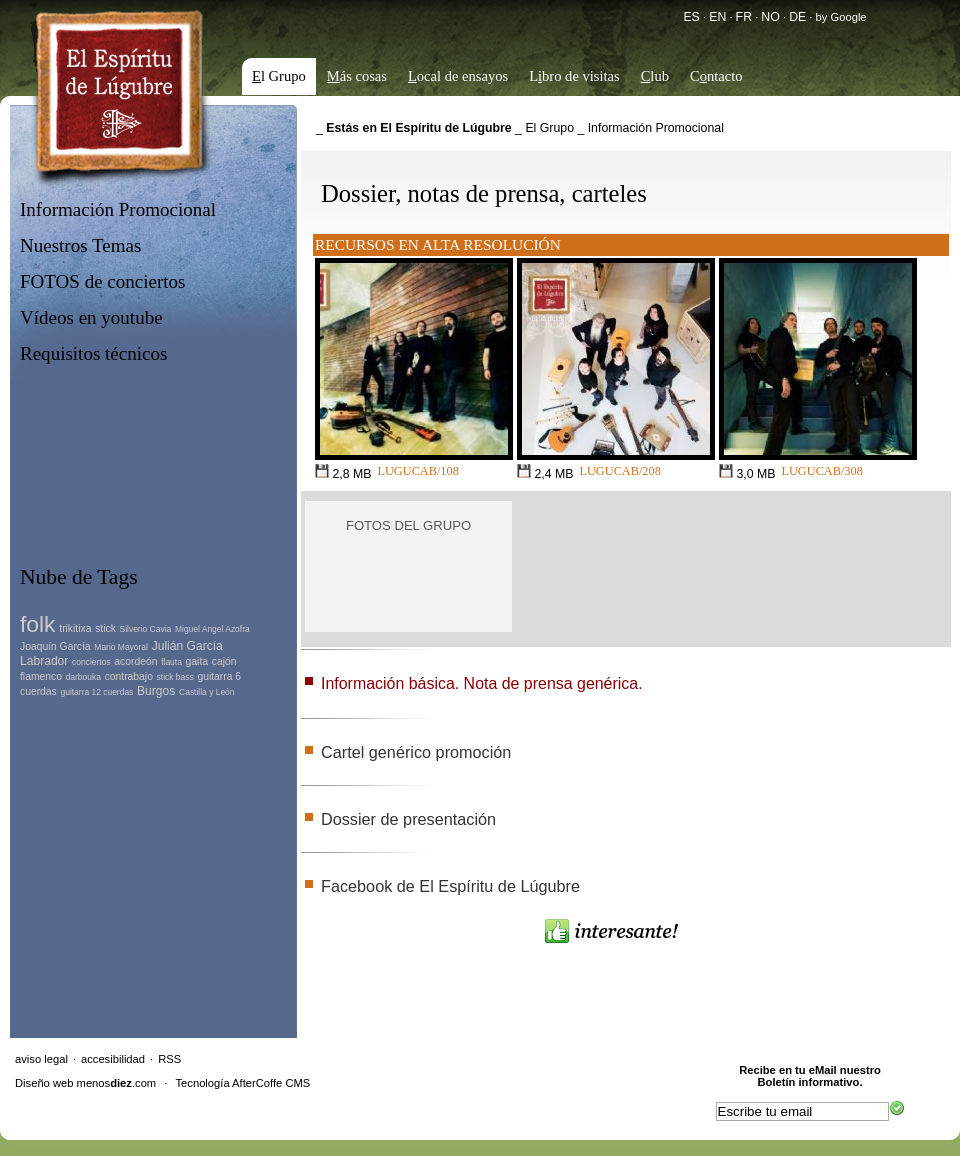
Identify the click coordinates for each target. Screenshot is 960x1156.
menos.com (117, 1083)
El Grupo (549, 128)
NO (770, 17)
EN (717, 17)
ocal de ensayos (458, 76)
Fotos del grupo (408, 525)
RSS (169, 1059)
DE (797, 17)
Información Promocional (118, 209)
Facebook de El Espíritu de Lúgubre (450, 886)
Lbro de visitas (574, 76)
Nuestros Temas (80, 245)
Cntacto (716, 76)
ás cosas (357, 76)
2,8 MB (343, 472)
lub (655, 76)
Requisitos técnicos (93, 353)
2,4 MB (545, 472)
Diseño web (44, 1083)
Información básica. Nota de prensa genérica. (482, 683)
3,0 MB (747, 472)
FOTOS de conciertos (103, 281)
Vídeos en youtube (91, 317)
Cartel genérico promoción (416, 752)
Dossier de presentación (408, 819)
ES (691, 17)
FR (744, 17)
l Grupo (279, 76)
